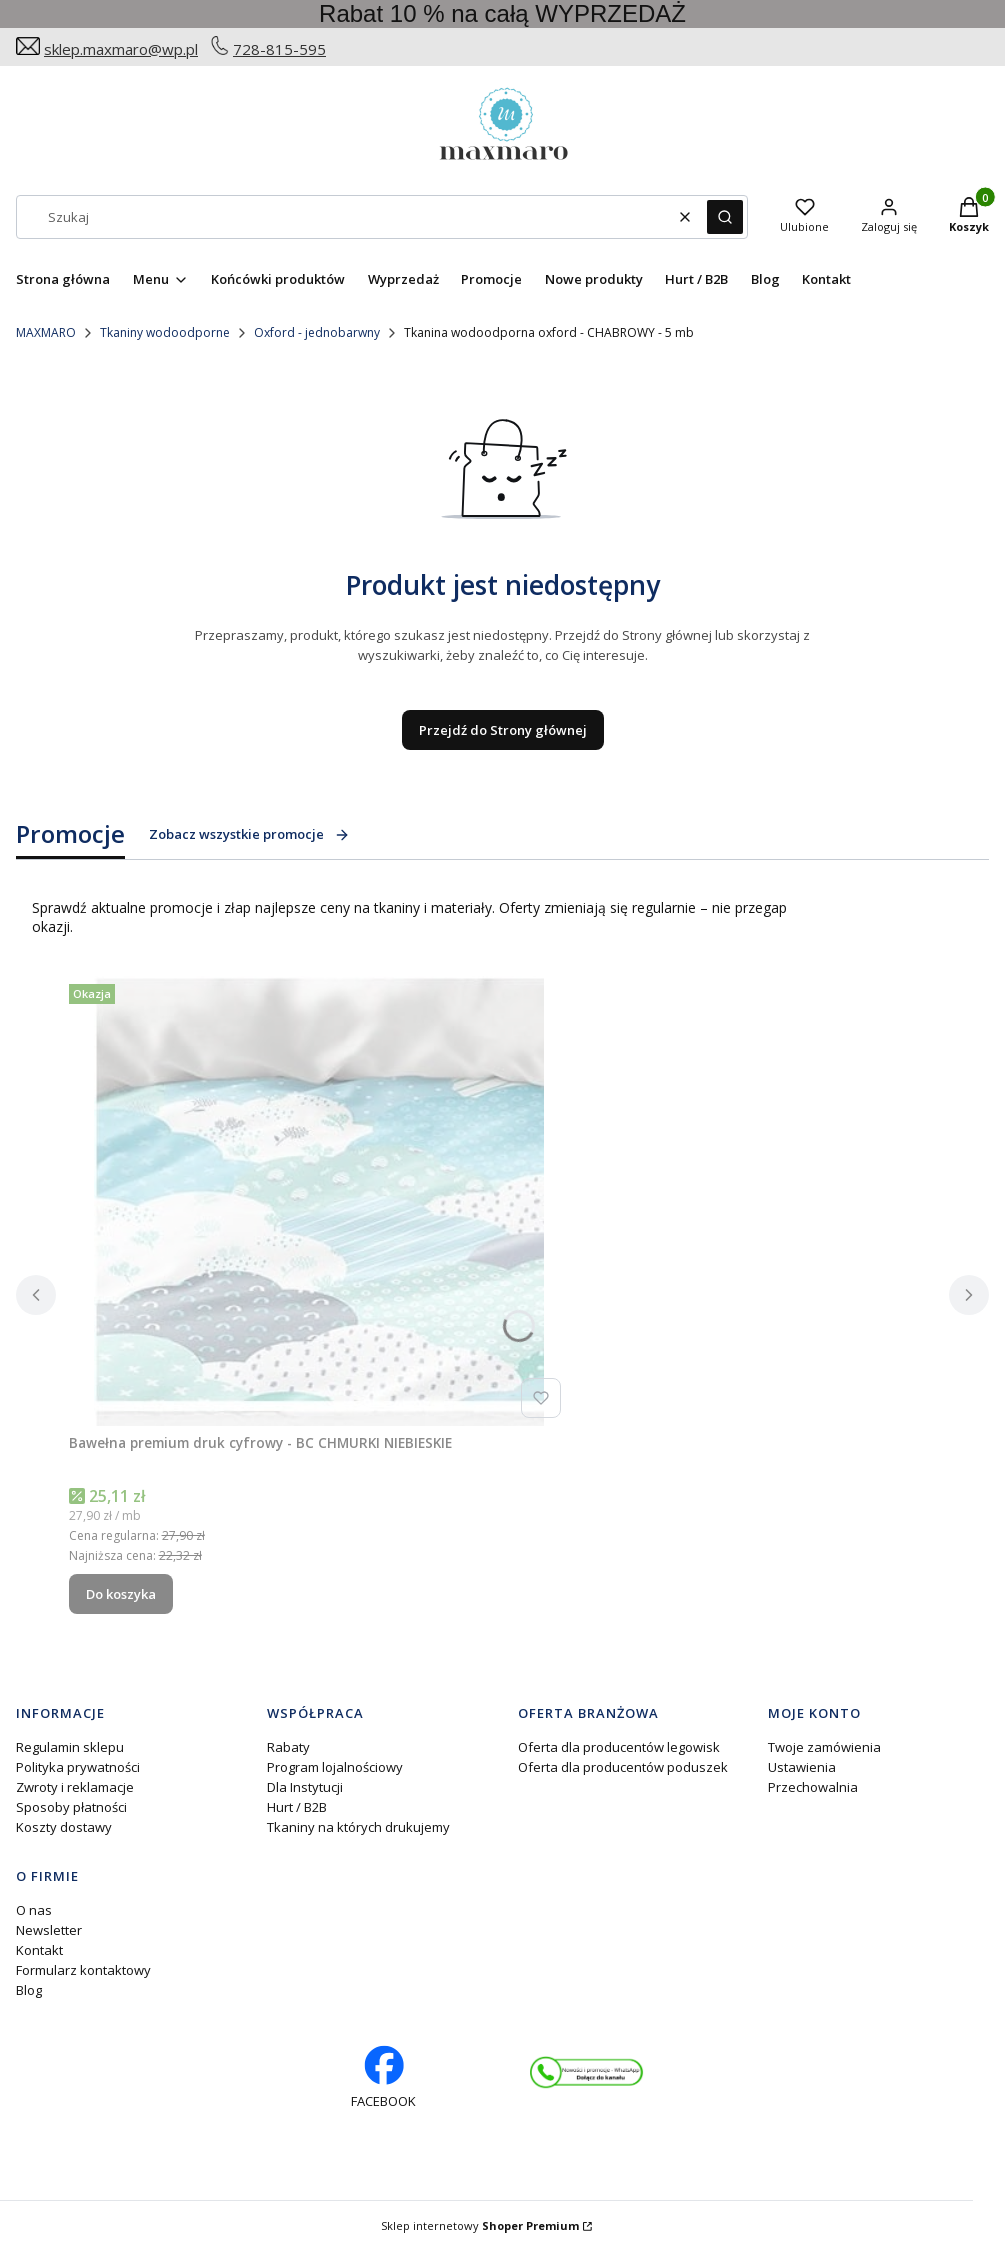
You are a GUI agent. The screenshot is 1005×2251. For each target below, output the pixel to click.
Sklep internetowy (480, 2225)
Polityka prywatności (78, 1767)
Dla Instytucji (305, 1787)
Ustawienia (802, 1767)
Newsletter (49, 1930)
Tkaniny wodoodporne (165, 332)
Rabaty (288, 1747)
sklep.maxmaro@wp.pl (121, 49)
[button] (725, 217)
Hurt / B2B (297, 1807)
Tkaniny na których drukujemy (358, 1827)
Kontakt (39, 1950)
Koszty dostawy (64, 1827)
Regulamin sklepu (70, 1747)
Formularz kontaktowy (83, 1970)
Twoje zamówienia (824, 1747)
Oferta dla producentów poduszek (623, 1767)
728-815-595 (279, 49)
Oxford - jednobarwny (317, 332)
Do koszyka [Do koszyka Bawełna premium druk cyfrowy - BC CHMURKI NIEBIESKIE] (121, 1594)
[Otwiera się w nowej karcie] (587, 2073)
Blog (29, 1990)
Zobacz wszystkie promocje (249, 834)
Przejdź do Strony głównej (503, 730)
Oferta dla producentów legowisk (619, 1747)
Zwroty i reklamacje (75, 1787)
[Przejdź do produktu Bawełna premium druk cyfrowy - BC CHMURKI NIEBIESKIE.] (319, 1201)
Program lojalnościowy (335, 1767)
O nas (34, 1910)
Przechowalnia (813, 1787)
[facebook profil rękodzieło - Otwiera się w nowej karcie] (383, 2078)
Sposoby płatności (71, 1807)
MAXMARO (46, 332)
